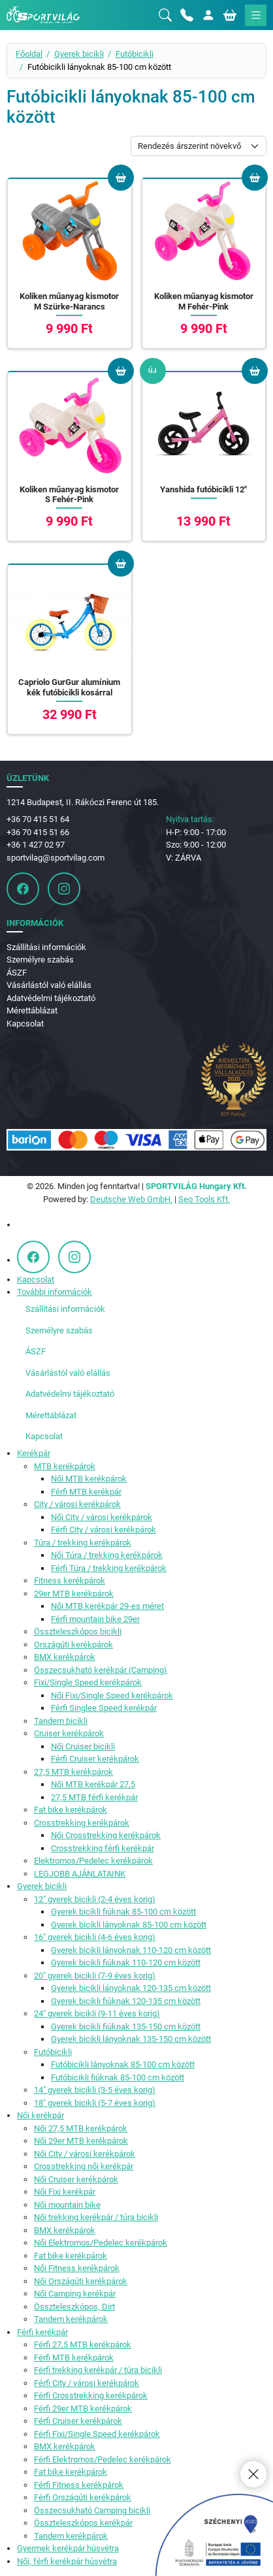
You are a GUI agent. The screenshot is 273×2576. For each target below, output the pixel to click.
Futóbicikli (134, 54)
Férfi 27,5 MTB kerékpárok (82, 2344)
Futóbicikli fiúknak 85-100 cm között (117, 2077)
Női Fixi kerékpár (64, 2192)
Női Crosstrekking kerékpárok (106, 1835)
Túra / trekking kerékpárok (82, 1543)
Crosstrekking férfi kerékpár (102, 1848)
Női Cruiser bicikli (83, 1746)
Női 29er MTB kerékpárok (81, 2141)
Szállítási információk (46, 947)
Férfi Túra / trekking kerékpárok (109, 1568)
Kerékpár (33, 1453)
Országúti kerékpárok (73, 1644)
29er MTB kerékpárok (74, 1593)
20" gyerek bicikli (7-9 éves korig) (94, 1975)
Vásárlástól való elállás (49, 985)
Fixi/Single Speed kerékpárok (88, 1682)
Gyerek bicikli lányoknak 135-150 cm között (131, 2039)
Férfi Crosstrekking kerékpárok (91, 2395)
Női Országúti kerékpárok (80, 2281)
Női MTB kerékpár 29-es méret (107, 1606)
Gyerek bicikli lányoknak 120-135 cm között (131, 1988)
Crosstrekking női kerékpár (83, 2166)
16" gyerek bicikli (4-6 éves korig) (94, 1937)
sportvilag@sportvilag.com (55, 858)
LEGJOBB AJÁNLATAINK (79, 1874)
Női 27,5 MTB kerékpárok (80, 2128)
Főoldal (29, 54)
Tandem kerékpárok (71, 2319)
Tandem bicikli (61, 1721)
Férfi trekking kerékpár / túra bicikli (98, 2370)
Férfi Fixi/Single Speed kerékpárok (97, 2434)
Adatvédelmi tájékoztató (51, 998)
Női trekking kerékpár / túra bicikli (96, 2217)
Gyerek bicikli (79, 54)
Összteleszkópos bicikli (77, 1631)
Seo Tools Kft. (204, 1199)
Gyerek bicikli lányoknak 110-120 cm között (131, 1950)
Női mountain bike (67, 2205)
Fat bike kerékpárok (70, 1810)
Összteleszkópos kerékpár (83, 2523)
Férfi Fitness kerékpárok (78, 2485)
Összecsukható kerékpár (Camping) (100, 1670)
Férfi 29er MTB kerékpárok (83, 2408)
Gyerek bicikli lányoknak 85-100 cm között (128, 1925)
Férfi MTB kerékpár (86, 1492)
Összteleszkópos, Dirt (74, 2307)
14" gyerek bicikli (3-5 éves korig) (94, 2090)
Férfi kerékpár (42, 2332)
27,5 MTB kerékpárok (73, 1772)
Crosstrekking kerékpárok (81, 1823)
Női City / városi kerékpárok (101, 1517)
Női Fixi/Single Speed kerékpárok (112, 1695)
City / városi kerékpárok (77, 1504)
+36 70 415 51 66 (38, 832)
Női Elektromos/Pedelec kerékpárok (100, 2243)
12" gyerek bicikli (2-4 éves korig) (94, 1899)
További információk (54, 1292)
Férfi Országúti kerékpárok (82, 2497)
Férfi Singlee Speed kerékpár (104, 1708)
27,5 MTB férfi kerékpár (94, 1797)
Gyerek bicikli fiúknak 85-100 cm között (123, 1911)
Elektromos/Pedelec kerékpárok (93, 1861)
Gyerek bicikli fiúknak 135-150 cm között (126, 2026)
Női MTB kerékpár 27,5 (93, 1784)
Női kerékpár (40, 2115)
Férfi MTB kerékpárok (74, 2357)
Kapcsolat (25, 1023)
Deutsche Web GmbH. (131, 1199)
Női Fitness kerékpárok (77, 2268)
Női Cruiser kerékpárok (76, 2179)
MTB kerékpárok (64, 1466)
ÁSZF (17, 973)
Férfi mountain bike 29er (95, 1619)
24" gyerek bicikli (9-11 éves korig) (97, 2013)
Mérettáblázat (32, 1010)
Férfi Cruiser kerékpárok (95, 1759)
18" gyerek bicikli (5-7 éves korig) (94, 2103)
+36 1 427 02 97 (36, 845)
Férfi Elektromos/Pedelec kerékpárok (102, 2459)
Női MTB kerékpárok (89, 1479)
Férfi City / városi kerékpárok (103, 1529)
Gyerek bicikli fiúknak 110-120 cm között (126, 1962)
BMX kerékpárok (64, 1657)
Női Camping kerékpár (75, 2293)
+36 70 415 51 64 (38, 819)
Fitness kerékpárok (69, 1580)
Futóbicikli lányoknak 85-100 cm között (123, 2064)
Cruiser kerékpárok (69, 1733)
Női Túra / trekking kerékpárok (107, 1555)
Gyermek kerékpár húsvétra (68, 2548)
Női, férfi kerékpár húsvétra (67, 2561)
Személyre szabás (40, 959)
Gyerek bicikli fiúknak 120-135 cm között (126, 2001)
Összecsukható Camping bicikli (92, 2510)
